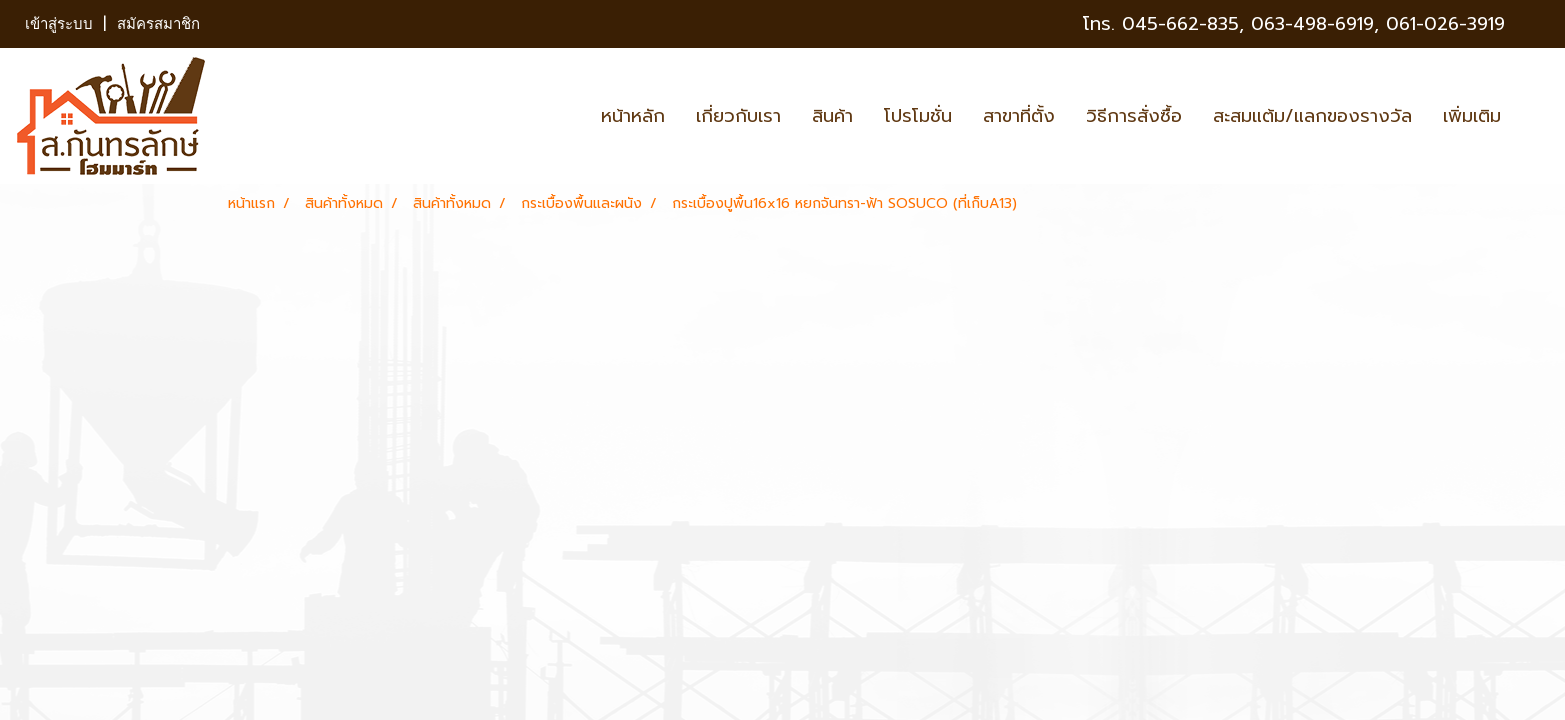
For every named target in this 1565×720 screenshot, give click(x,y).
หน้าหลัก (633, 116)
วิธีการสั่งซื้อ (1134, 116)
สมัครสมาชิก (158, 24)
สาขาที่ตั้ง (1019, 116)
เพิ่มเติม (1472, 116)
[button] (1534, 116)
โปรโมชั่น (918, 116)
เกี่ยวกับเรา (738, 116)
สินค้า (832, 116)
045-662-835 (1180, 24)
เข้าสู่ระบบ (59, 24)
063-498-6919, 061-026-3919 (1378, 24)
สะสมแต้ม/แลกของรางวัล (1312, 116)
